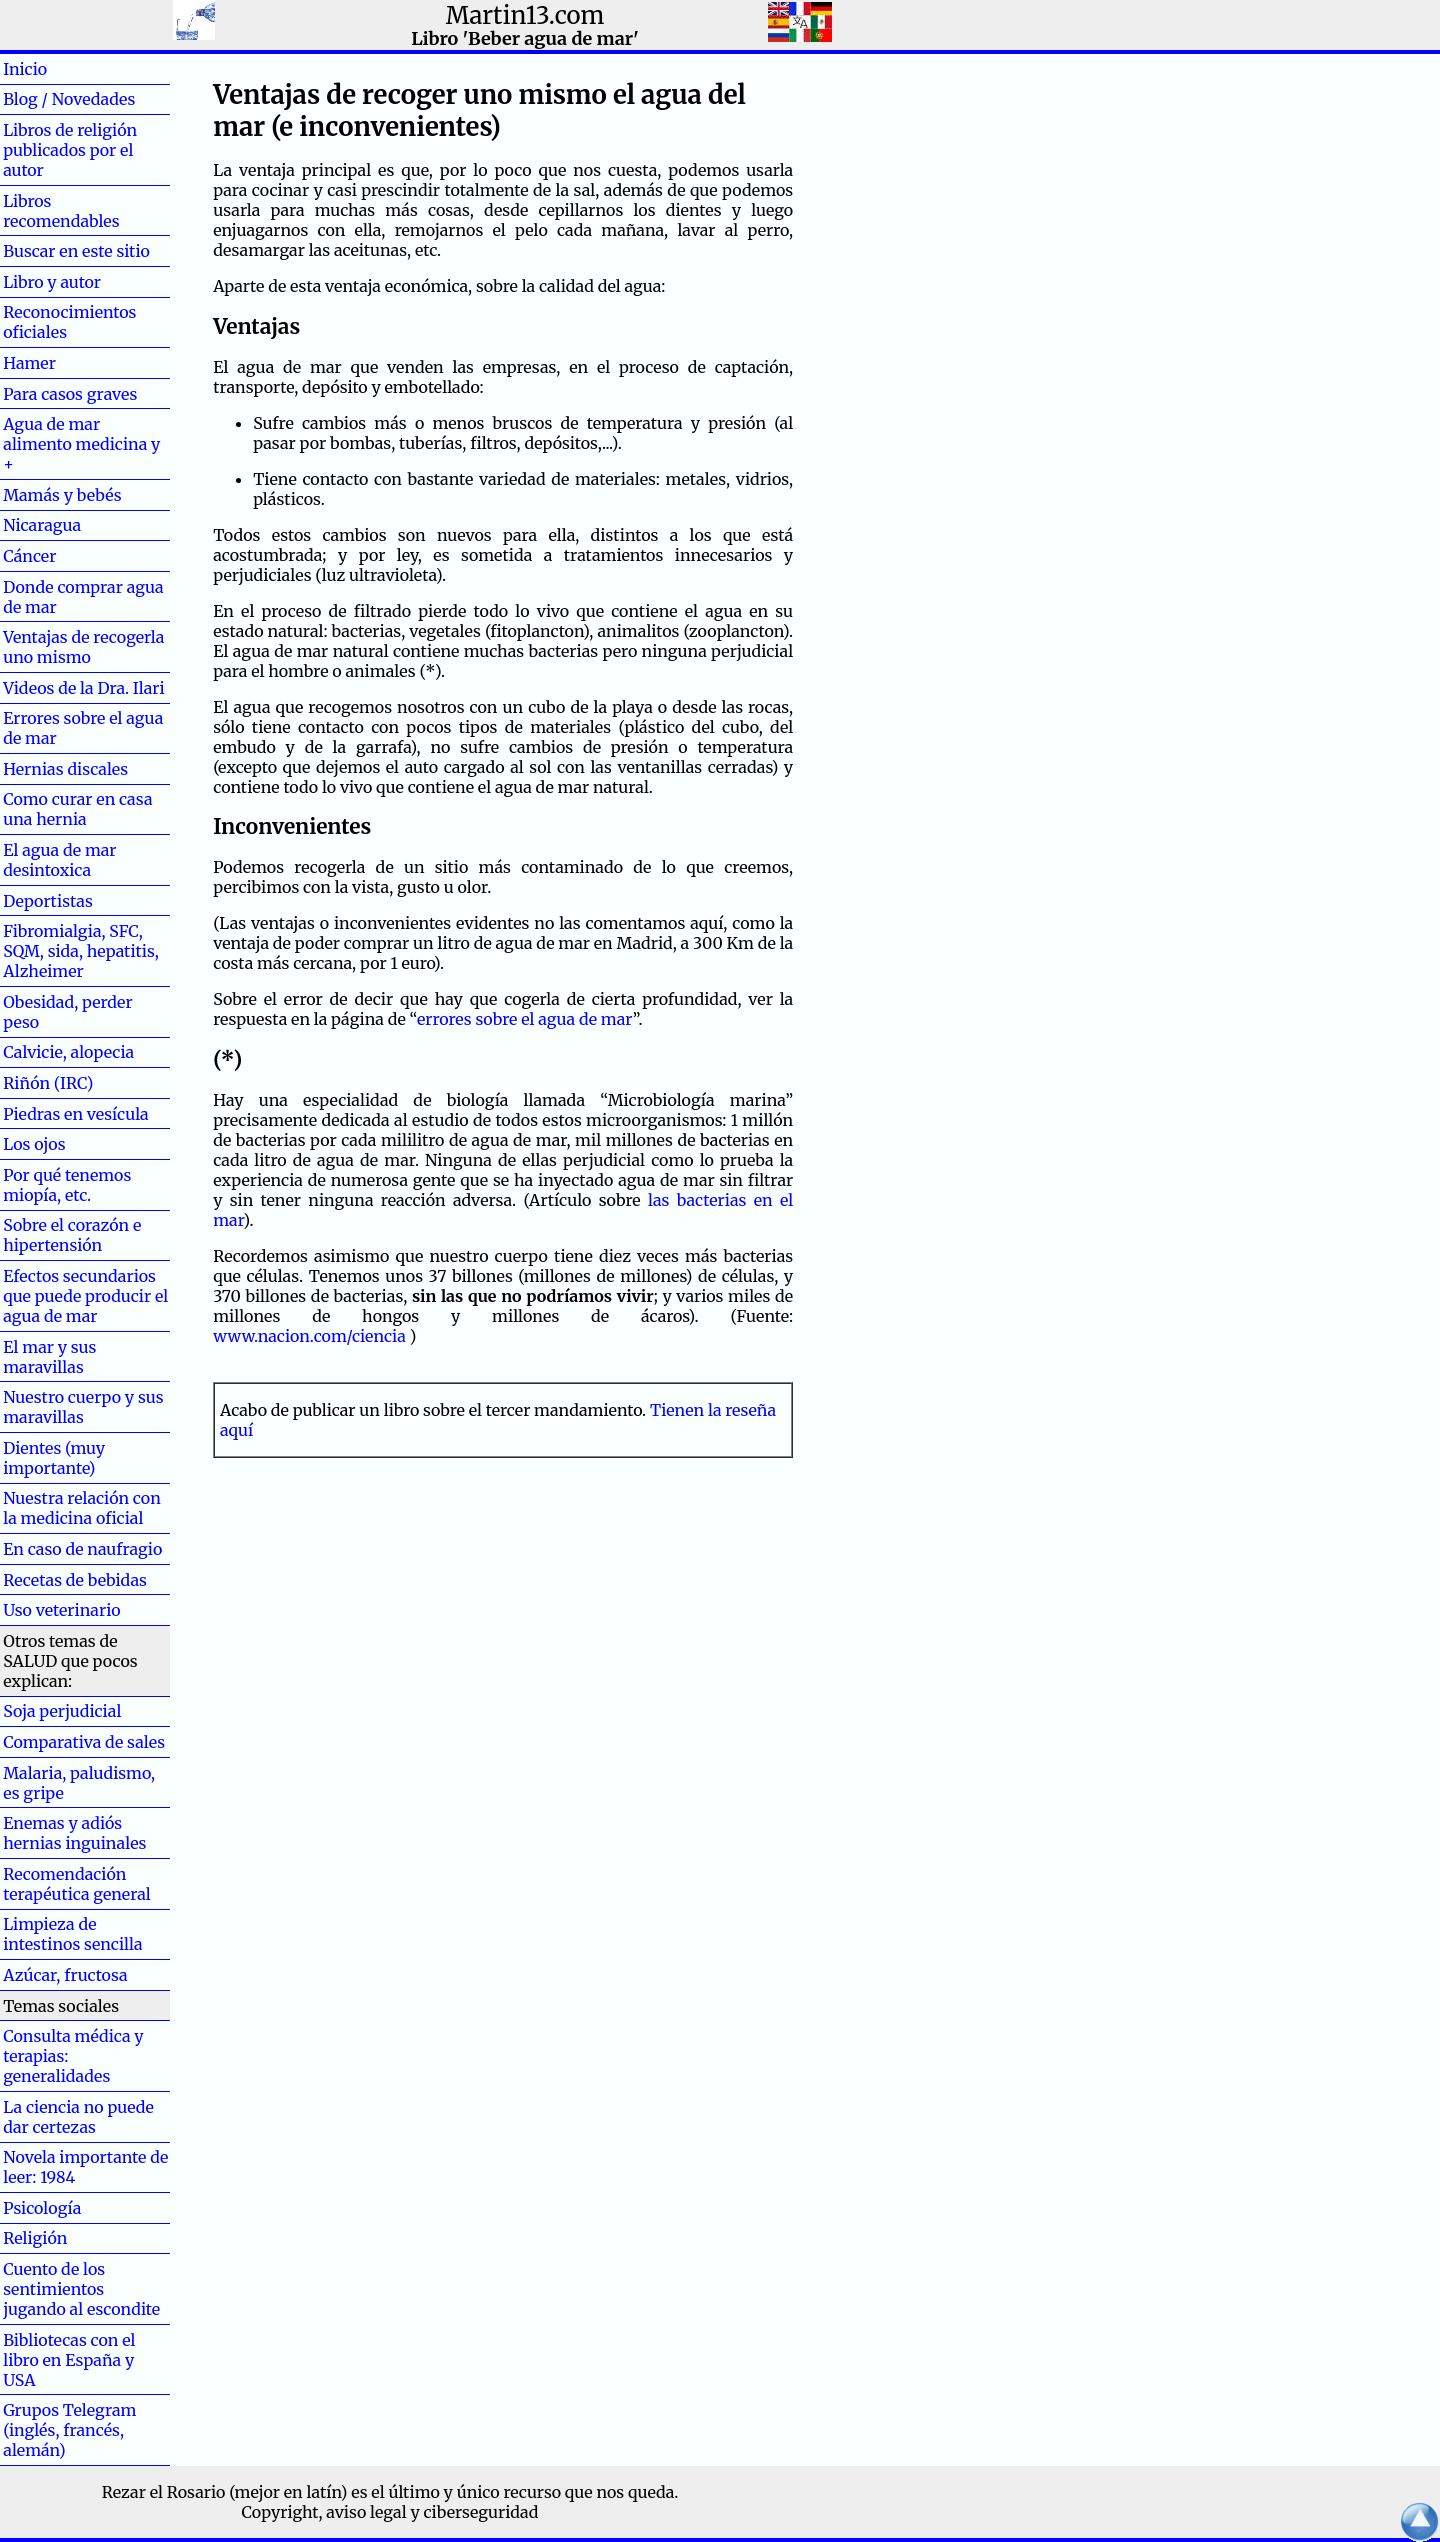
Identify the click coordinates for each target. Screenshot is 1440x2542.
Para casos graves (70, 394)
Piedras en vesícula (76, 1114)
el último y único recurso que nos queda (522, 2492)
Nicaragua (42, 525)
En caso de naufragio (82, 1549)
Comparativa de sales (84, 1742)
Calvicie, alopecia (68, 1052)
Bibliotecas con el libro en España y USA (69, 2360)
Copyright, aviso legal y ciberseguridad (390, 2512)
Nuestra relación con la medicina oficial (82, 1508)
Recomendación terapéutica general (77, 1884)
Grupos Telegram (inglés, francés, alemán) (69, 2430)
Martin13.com (525, 15)
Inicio (57, 69)
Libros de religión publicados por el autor (70, 150)
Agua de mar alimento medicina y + (81, 444)
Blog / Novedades (69, 99)
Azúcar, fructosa (65, 1975)
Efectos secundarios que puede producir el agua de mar (85, 1296)
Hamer (61, 363)
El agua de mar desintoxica (59, 860)
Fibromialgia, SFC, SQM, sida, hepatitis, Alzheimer (81, 951)
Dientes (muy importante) (54, 1458)
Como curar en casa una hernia (77, 809)
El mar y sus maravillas (49, 1357)
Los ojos (34, 1144)
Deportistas (48, 901)
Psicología (42, 2208)
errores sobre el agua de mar (525, 1019)
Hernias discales (65, 769)
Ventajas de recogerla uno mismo (83, 647)
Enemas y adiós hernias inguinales (74, 1833)
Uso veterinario (61, 1610)
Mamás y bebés (62, 495)
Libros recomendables (61, 211)
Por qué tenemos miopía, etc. (67, 1185)
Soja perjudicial (62, 1711)
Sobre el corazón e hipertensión (72, 1235)
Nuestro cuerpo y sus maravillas (83, 1407)
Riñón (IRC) (48, 1083)
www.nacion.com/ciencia (309, 1336)
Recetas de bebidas (75, 1580)
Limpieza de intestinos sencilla (72, 1934)
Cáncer (62, 556)
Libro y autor (52, 282)
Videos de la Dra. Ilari (84, 688)
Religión (35, 2238)
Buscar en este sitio (76, 251)
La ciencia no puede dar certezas (78, 2117)
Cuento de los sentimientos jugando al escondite (81, 2289)
